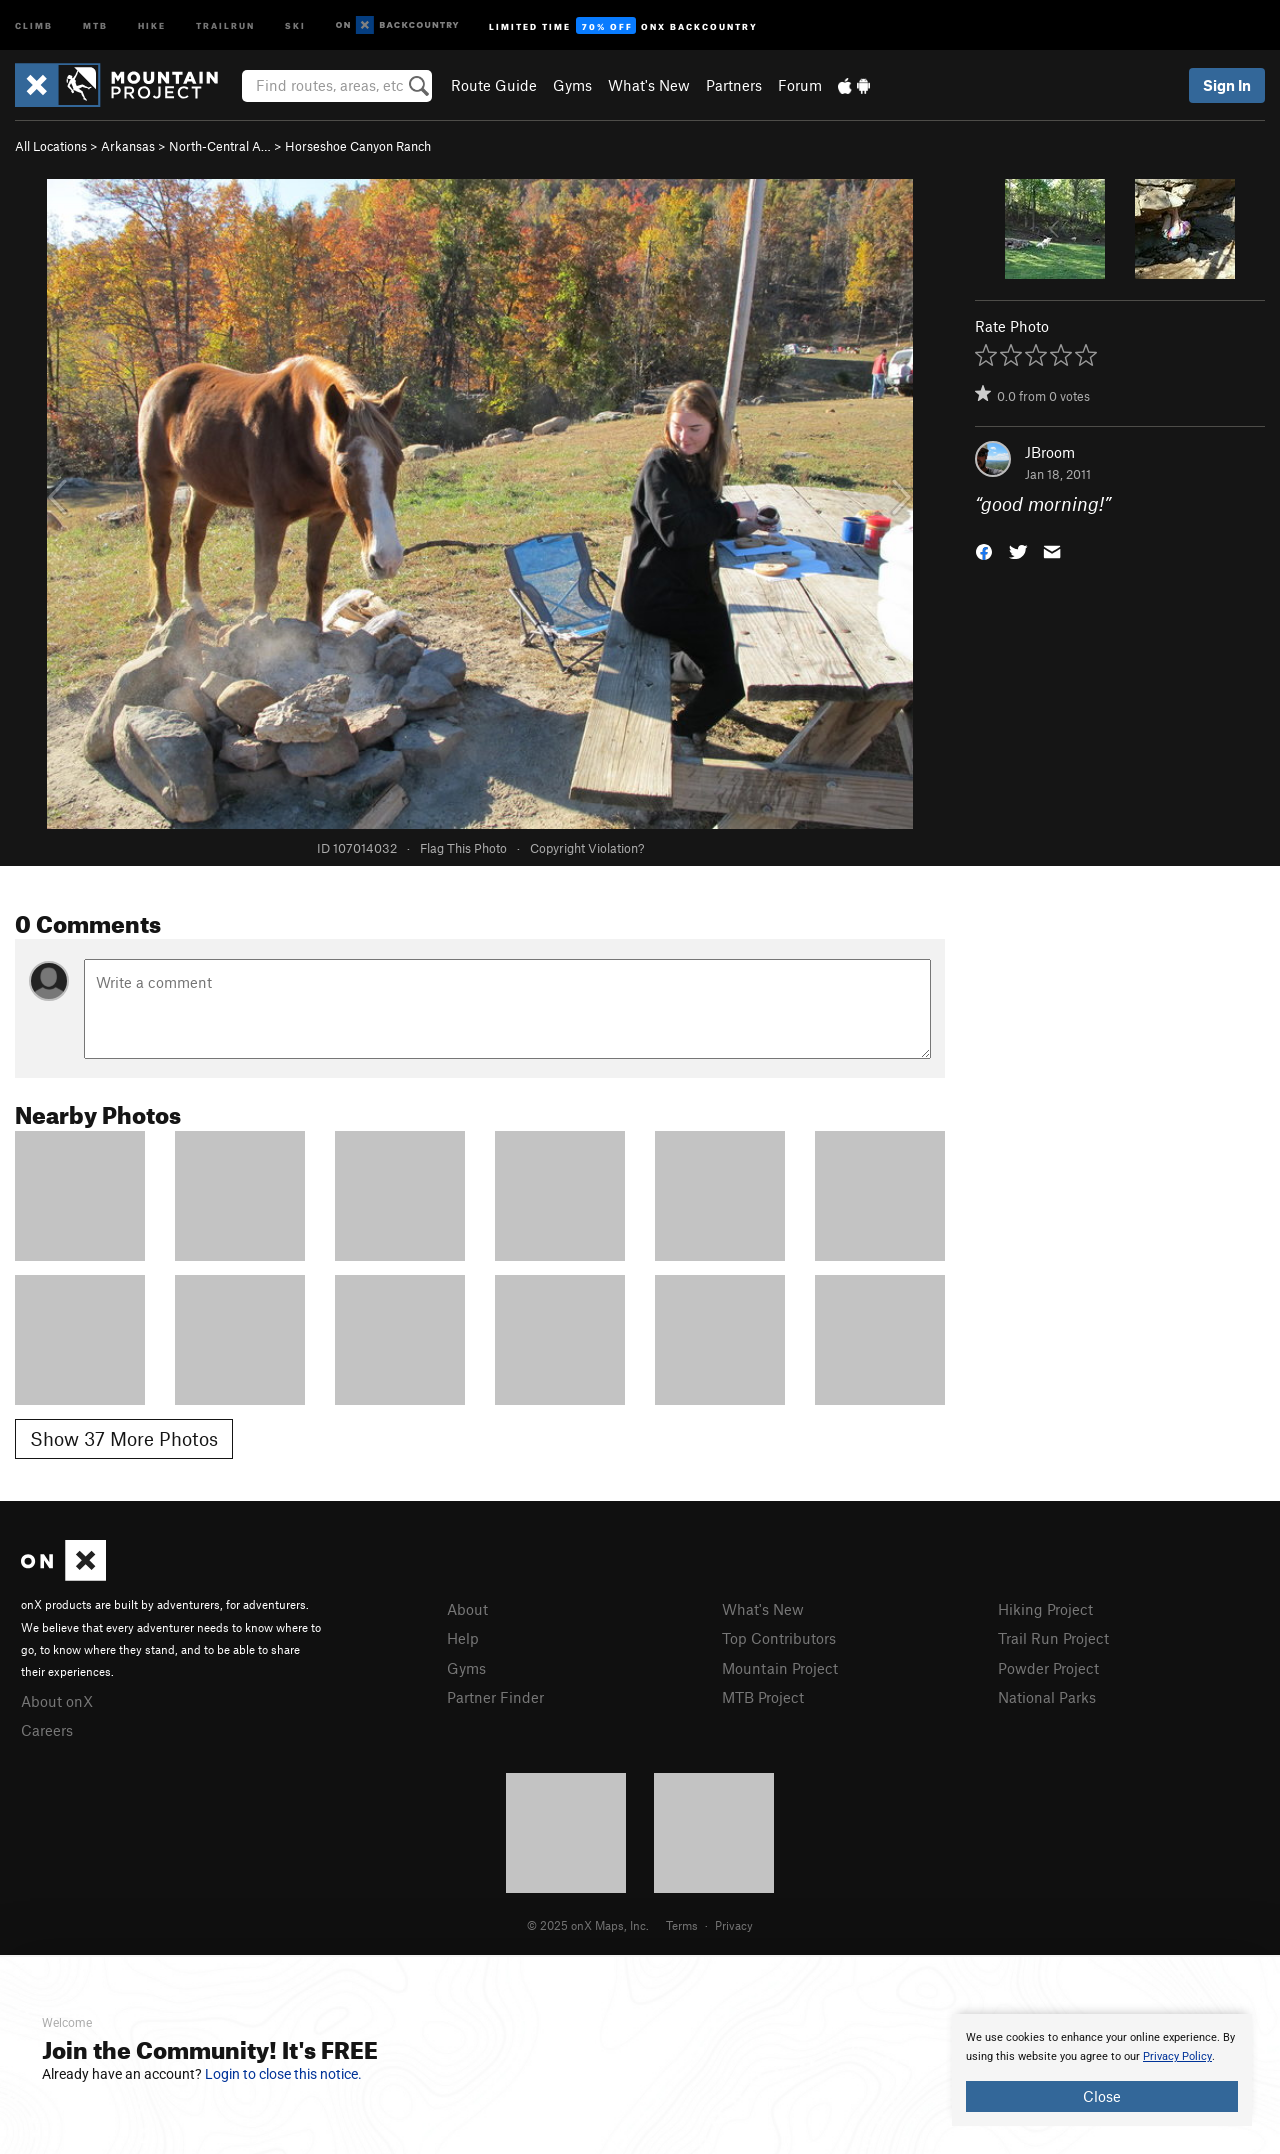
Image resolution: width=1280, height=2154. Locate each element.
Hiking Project (1045, 1609)
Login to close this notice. (283, 2074)
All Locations (51, 146)
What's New (649, 85)
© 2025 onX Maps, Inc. (588, 1925)
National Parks (1047, 1697)
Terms (682, 1925)
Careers (47, 1730)
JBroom (1050, 452)
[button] (984, 550)
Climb (34, 24)
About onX (57, 1701)
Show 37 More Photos (124, 1438)
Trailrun (225, 24)
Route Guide (494, 85)
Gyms (572, 85)
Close (1102, 2096)
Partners (734, 85)
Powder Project (1048, 1668)
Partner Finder (495, 1697)
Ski (295, 24)
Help (463, 1638)
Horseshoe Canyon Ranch (358, 146)
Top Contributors (779, 1638)
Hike (152, 24)
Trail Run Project (1053, 1638)
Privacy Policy (1177, 2056)
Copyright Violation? (587, 848)
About (467, 1609)
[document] (1102, 2070)
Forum (800, 85)
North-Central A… (220, 146)
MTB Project (763, 1697)
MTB (95, 24)
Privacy (734, 1925)
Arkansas (128, 146)
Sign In (1227, 85)
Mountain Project (780, 1668)
